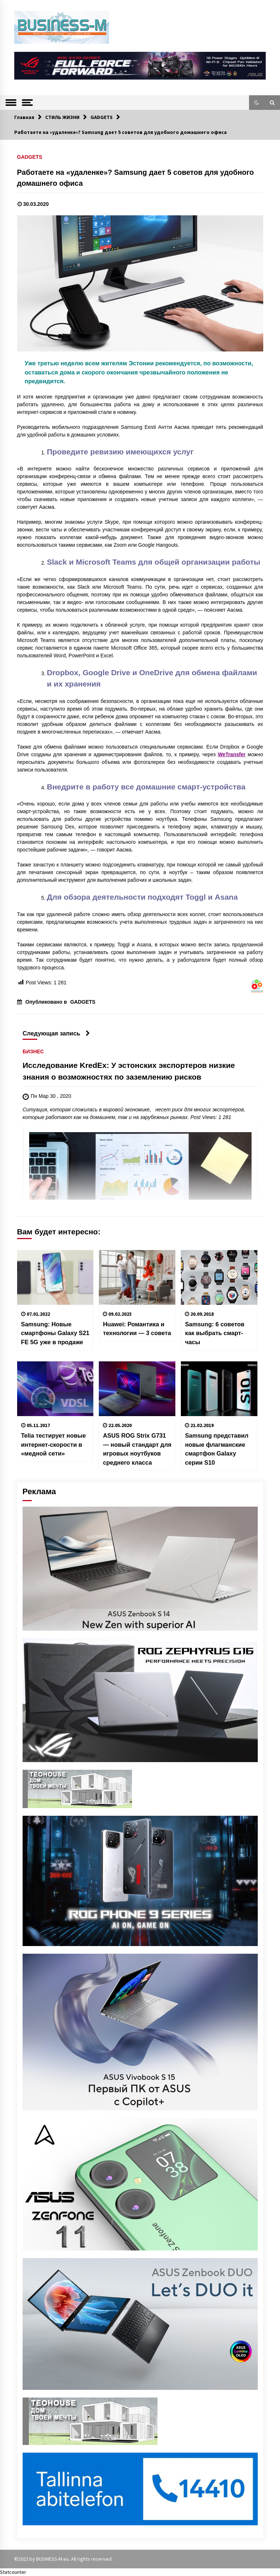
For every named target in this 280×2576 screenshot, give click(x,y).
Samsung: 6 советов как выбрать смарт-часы (214, 1333)
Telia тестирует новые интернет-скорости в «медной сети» (53, 1444)
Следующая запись (56, 1033)
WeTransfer (231, 754)
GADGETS (29, 156)
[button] (256, 102)
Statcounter (13, 2572)
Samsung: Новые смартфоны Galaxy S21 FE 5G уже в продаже (55, 1333)
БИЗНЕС (33, 1051)
